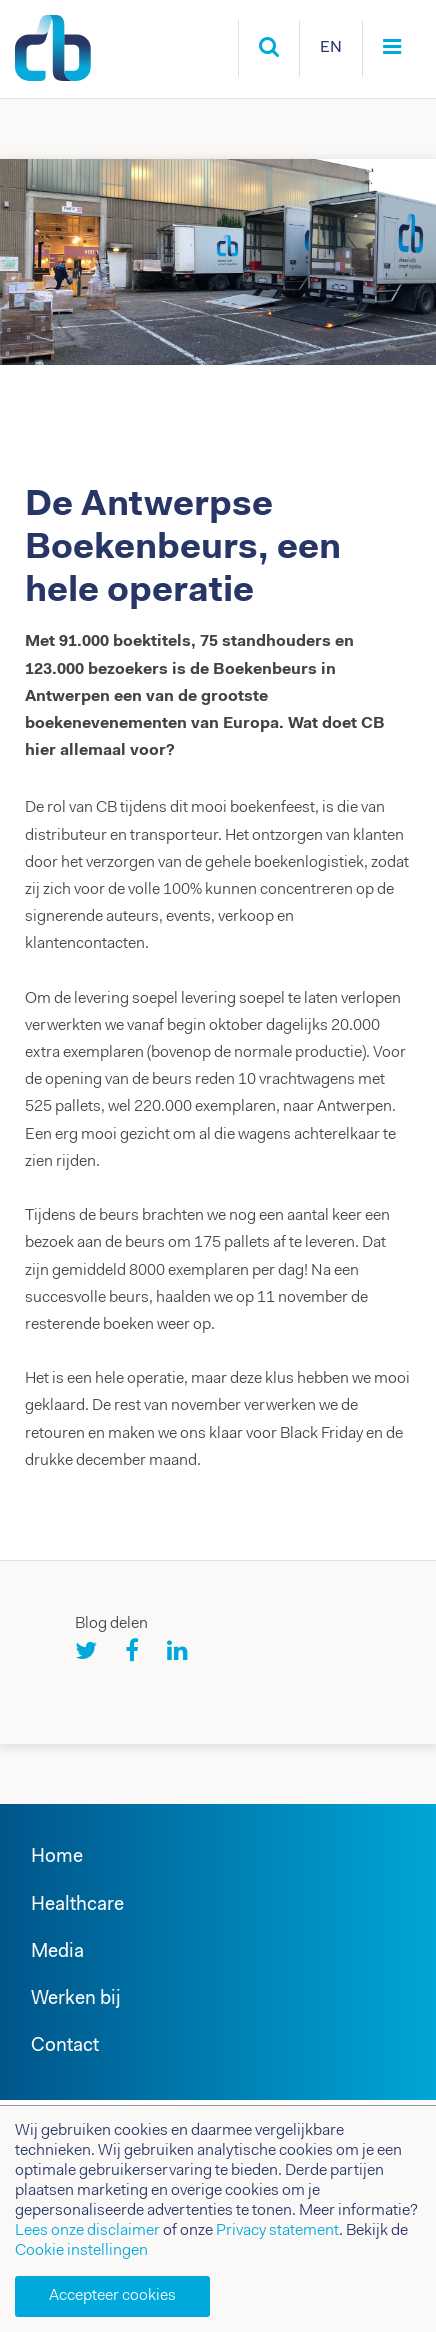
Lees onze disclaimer (87, 2231)
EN (331, 48)
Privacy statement (277, 2231)
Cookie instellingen (81, 2251)
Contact (65, 2046)
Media (57, 1952)
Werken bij (76, 1999)
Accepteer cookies (112, 2296)
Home (57, 1857)
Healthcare (77, 1905)
